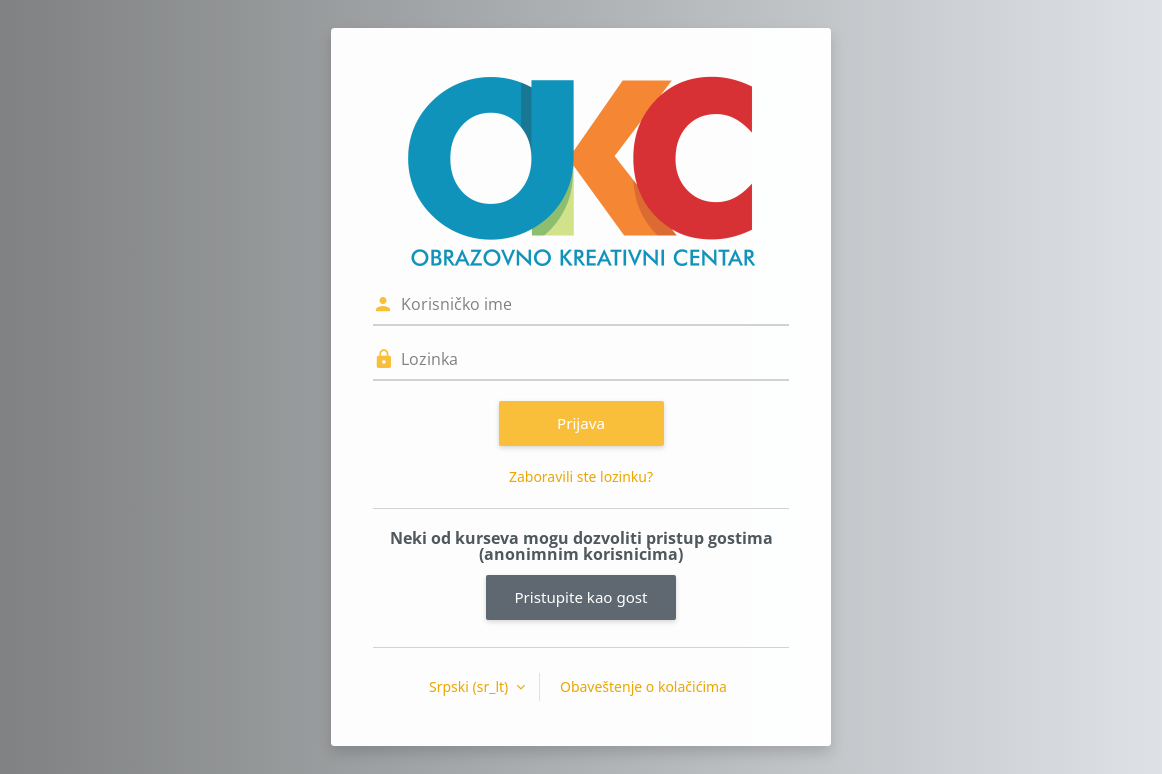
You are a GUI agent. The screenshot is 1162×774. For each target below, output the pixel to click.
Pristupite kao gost (580, 597)
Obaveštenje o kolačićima (643, 686)
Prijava (581, 423)
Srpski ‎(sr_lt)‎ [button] (470, 686)
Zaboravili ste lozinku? (581, 476)
